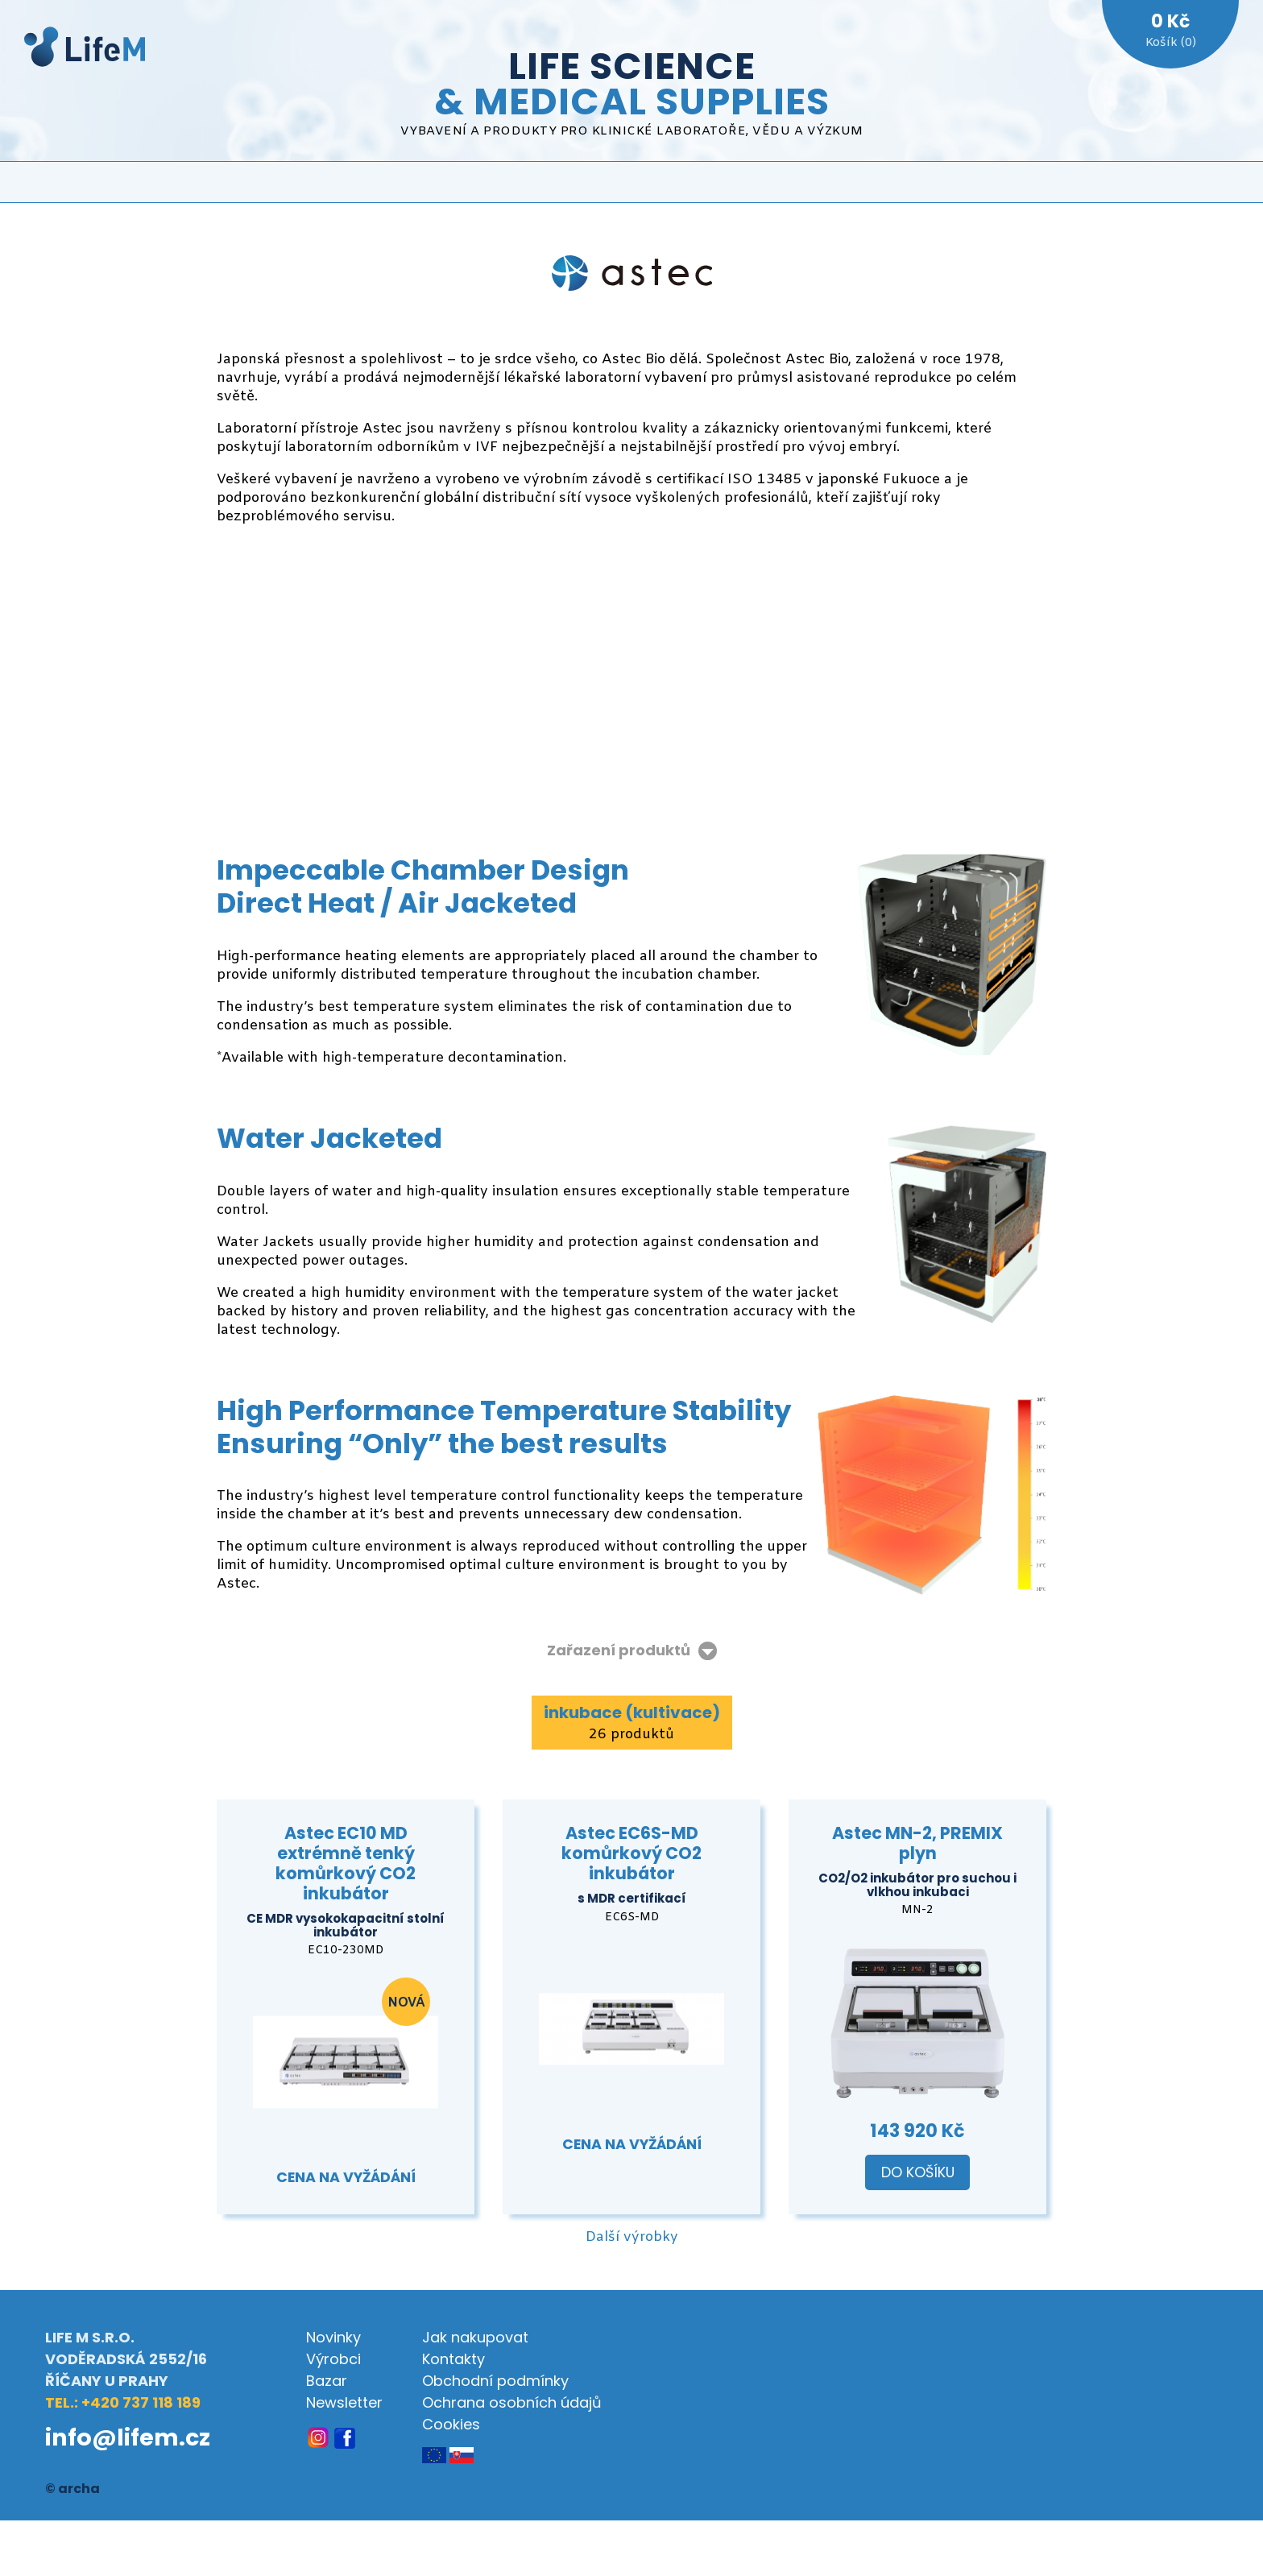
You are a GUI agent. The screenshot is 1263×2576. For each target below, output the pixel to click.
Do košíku (917, 2172)
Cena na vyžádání (346, 2177)
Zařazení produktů (618, 1651)
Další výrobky (632, 2237)
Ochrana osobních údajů (512, 2402)
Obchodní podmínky (495, 2381)
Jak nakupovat (475, 2337)
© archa (72, 2488)
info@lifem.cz (127, 2437)
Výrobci (333, 2359)
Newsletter (344, 2402)
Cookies (451, 2424)
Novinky (333, 2337)
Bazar (326, 2381)
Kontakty (453, 2359)
